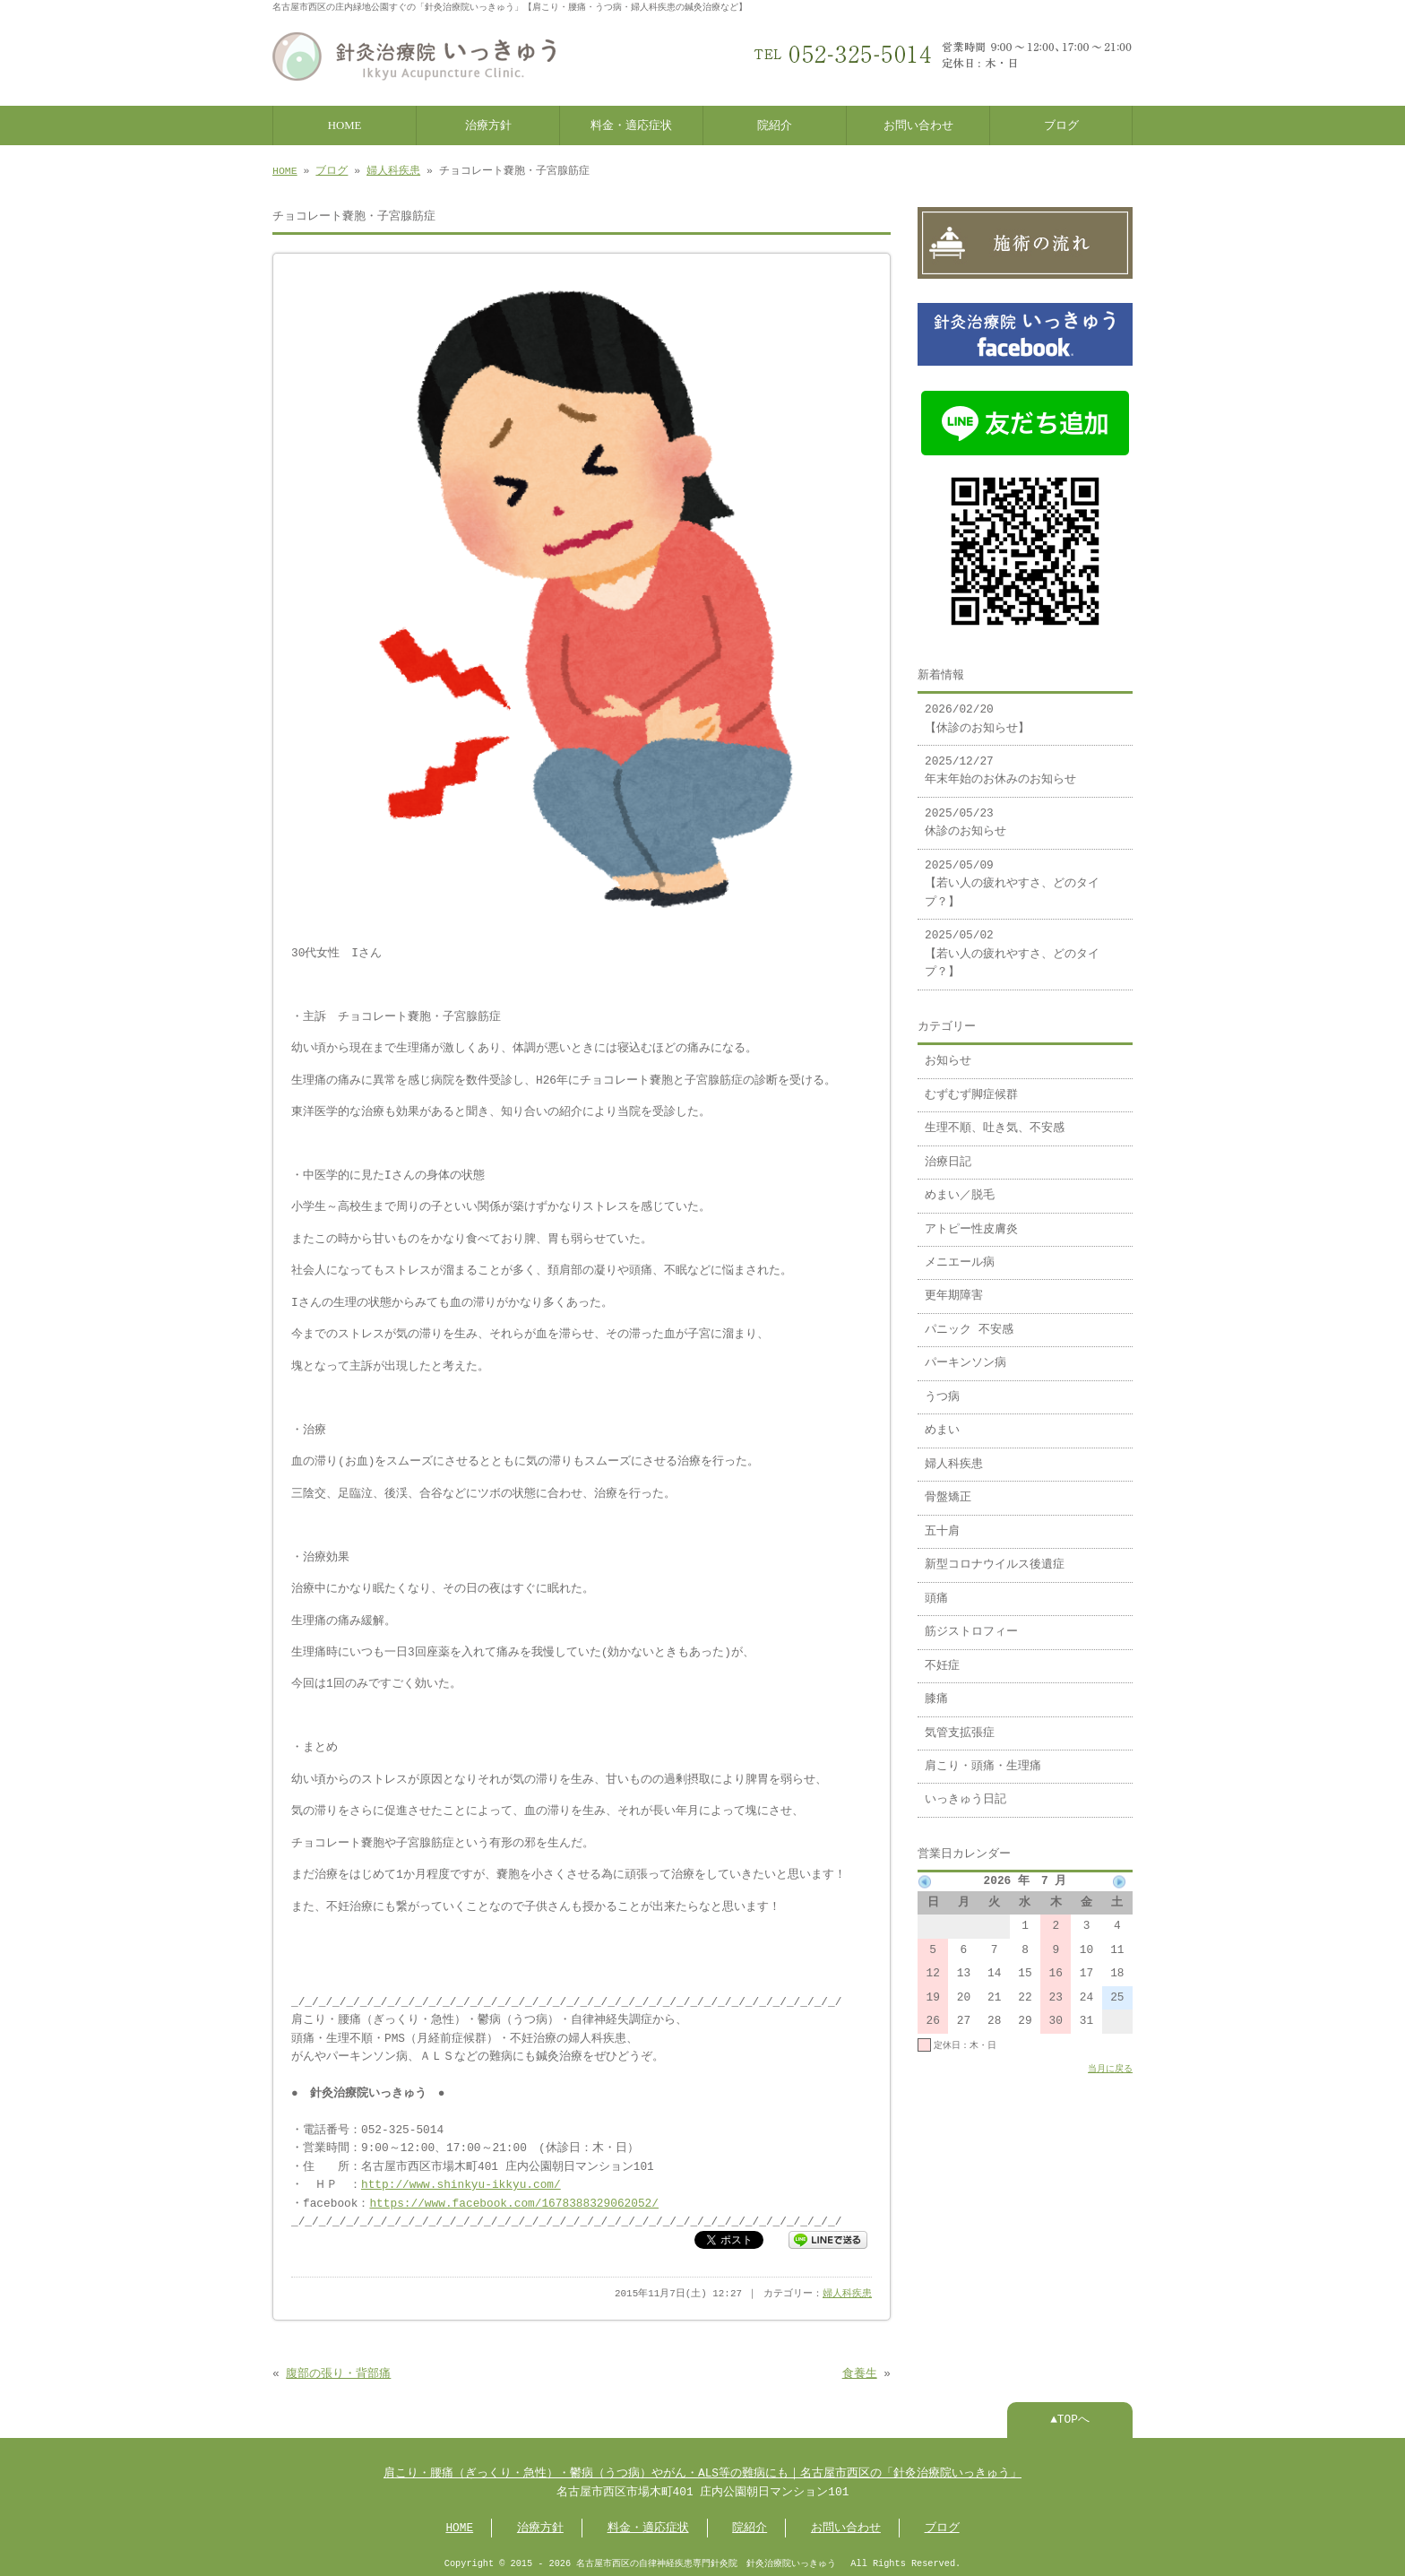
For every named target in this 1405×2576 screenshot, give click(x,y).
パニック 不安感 (969, 1321)
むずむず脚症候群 (971, 1086)
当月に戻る (1110, 2059)
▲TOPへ (1070, 2416)
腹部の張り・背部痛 (338, 2371)
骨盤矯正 (948, 1489)
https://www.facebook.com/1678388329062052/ (513, 2200)
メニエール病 (960, 1254)
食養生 (859, 2371)
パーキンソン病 (965, 1354)
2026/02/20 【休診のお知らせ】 (977, 710)
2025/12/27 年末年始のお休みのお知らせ (1000, 762)
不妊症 (942, 1657)
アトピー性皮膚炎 (971, 1221)
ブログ (1061, 123)
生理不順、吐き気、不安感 (995, 1119)
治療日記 (948, 1153)
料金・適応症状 (631, 123)
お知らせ (948, 1052)
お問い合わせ (918, 123)
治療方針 (488, 123)
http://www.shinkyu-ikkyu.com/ (461, 2182)
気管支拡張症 (960, 1724)
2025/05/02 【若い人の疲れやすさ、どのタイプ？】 (1012, 945)
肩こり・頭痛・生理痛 (983, 1758)
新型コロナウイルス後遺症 (995, 1556)
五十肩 (942, 1523)
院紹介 (774, 123)
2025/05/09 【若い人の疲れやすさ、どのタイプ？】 (1012, 875)
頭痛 (936, 1590)
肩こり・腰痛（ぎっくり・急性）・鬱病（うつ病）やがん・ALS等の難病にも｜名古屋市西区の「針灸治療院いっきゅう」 (702, 2470)
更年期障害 (954, 1287)
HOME (345, 123)
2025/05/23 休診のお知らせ (965, 814)
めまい (942, 1421)
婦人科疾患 (393, 169)
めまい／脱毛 (960, 1187)
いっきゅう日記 (965, 1791)
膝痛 (936, 1690)
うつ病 (942, 1388)
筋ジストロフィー (971, 1623)
